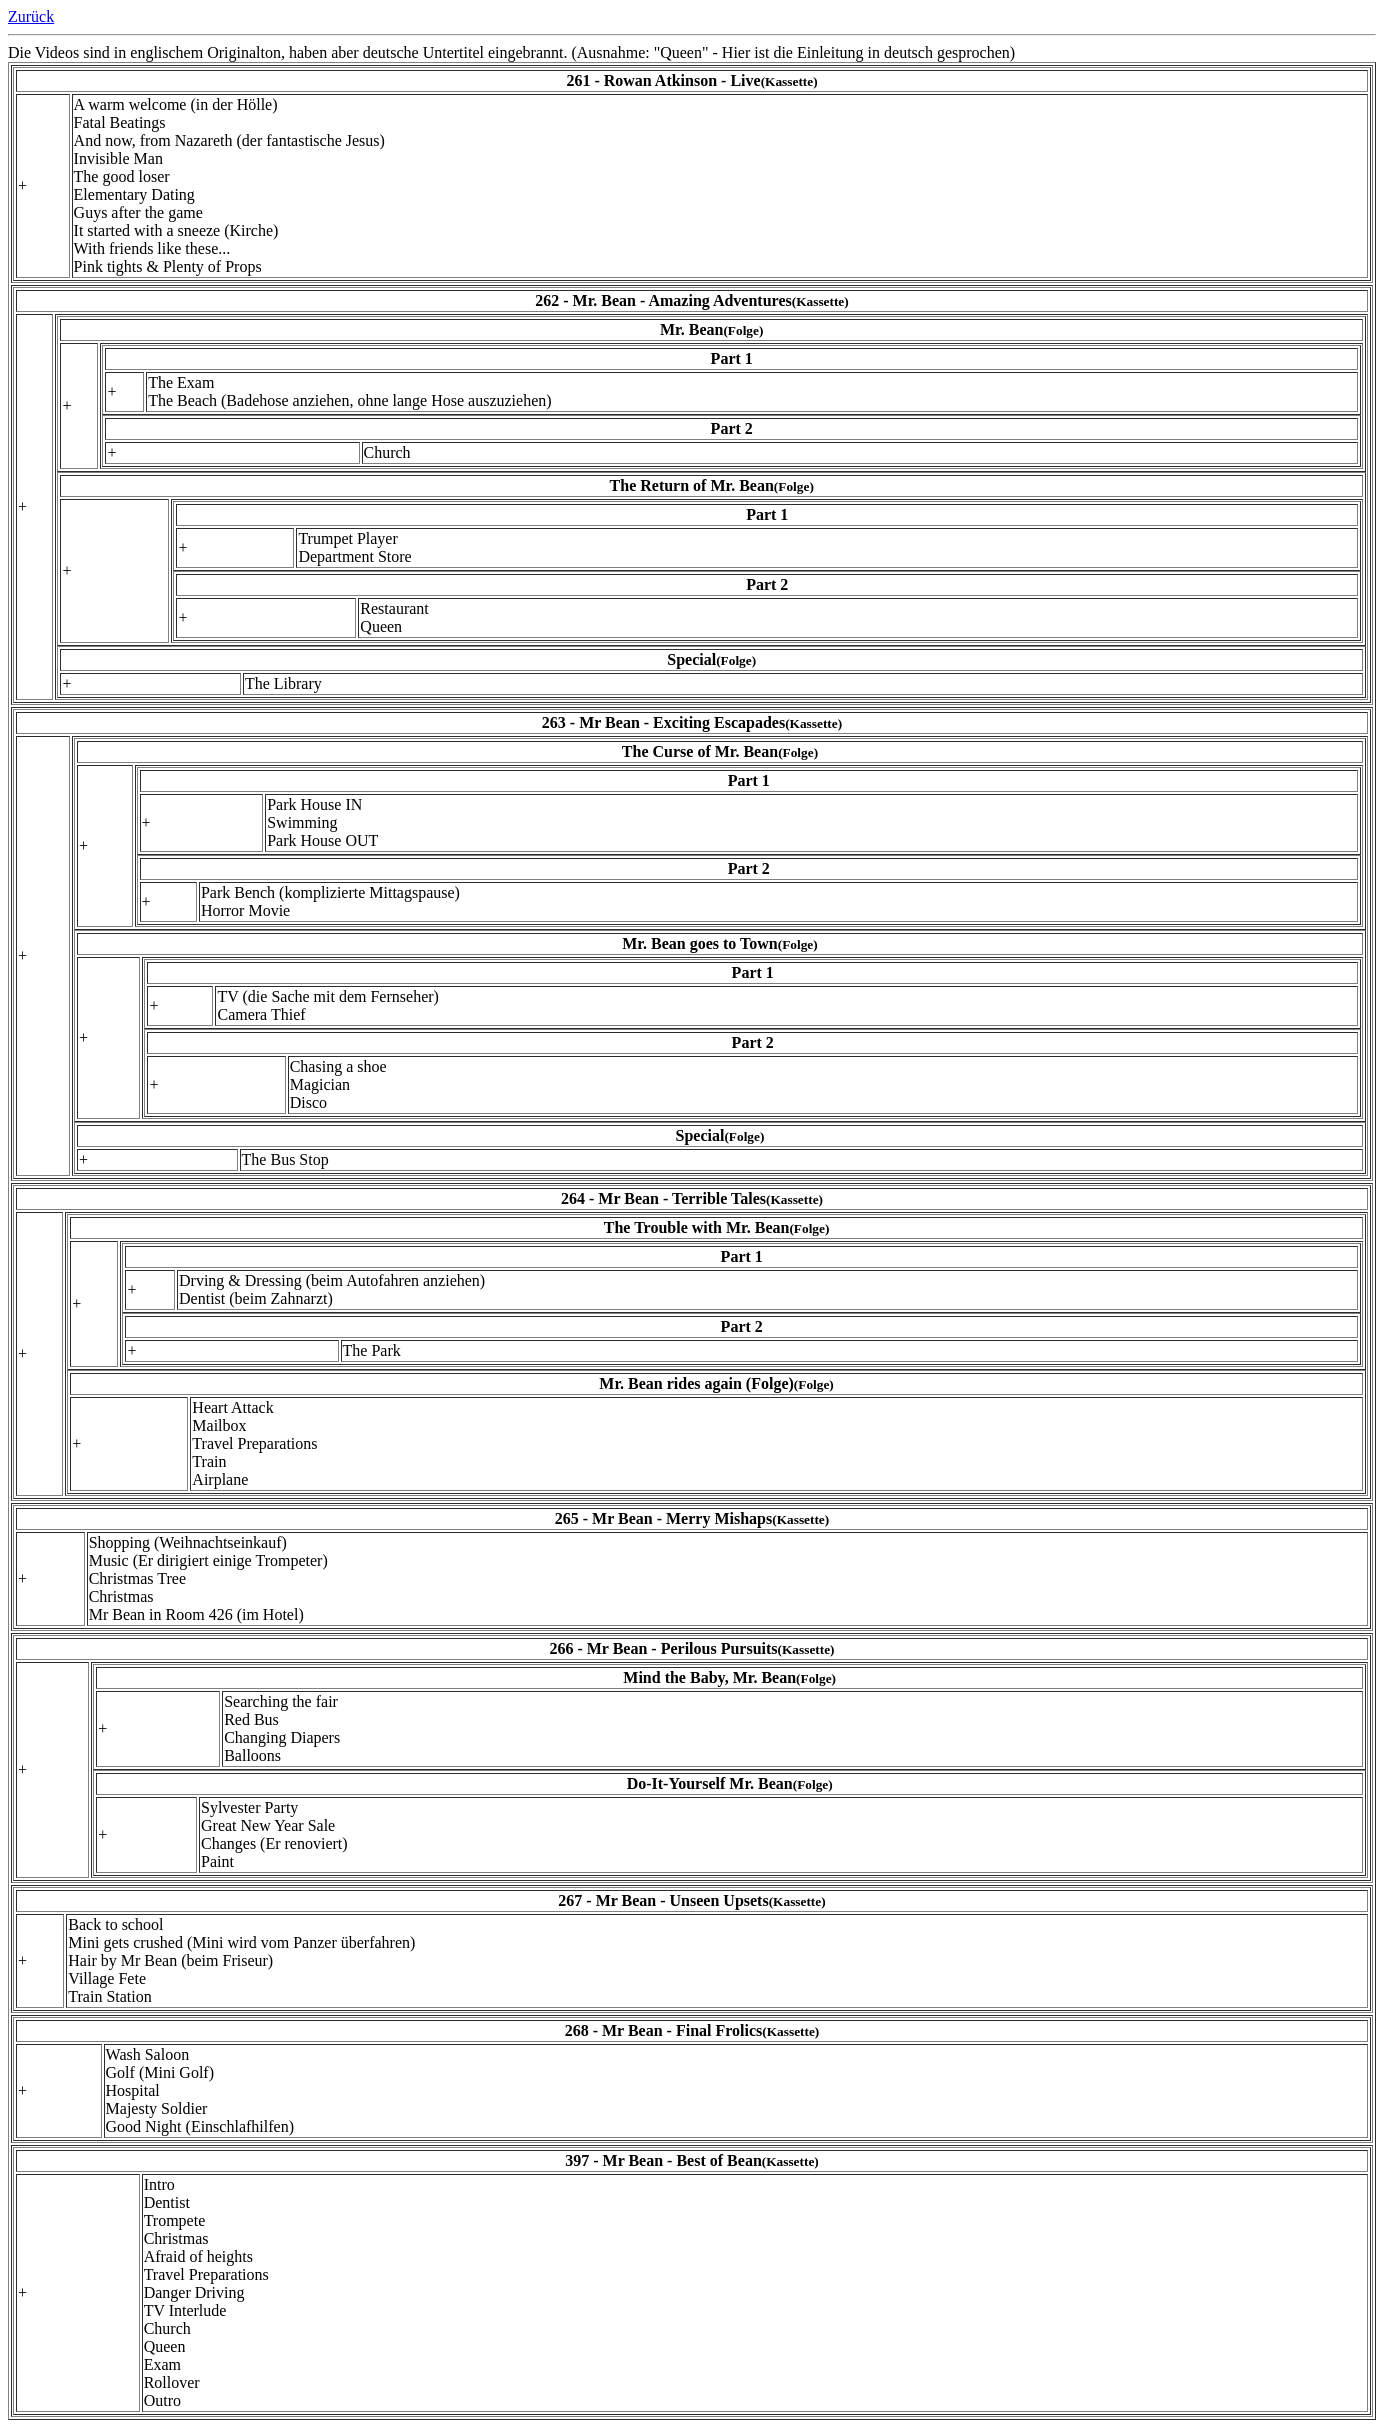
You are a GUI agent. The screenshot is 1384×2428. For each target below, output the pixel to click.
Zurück (31, 16)
